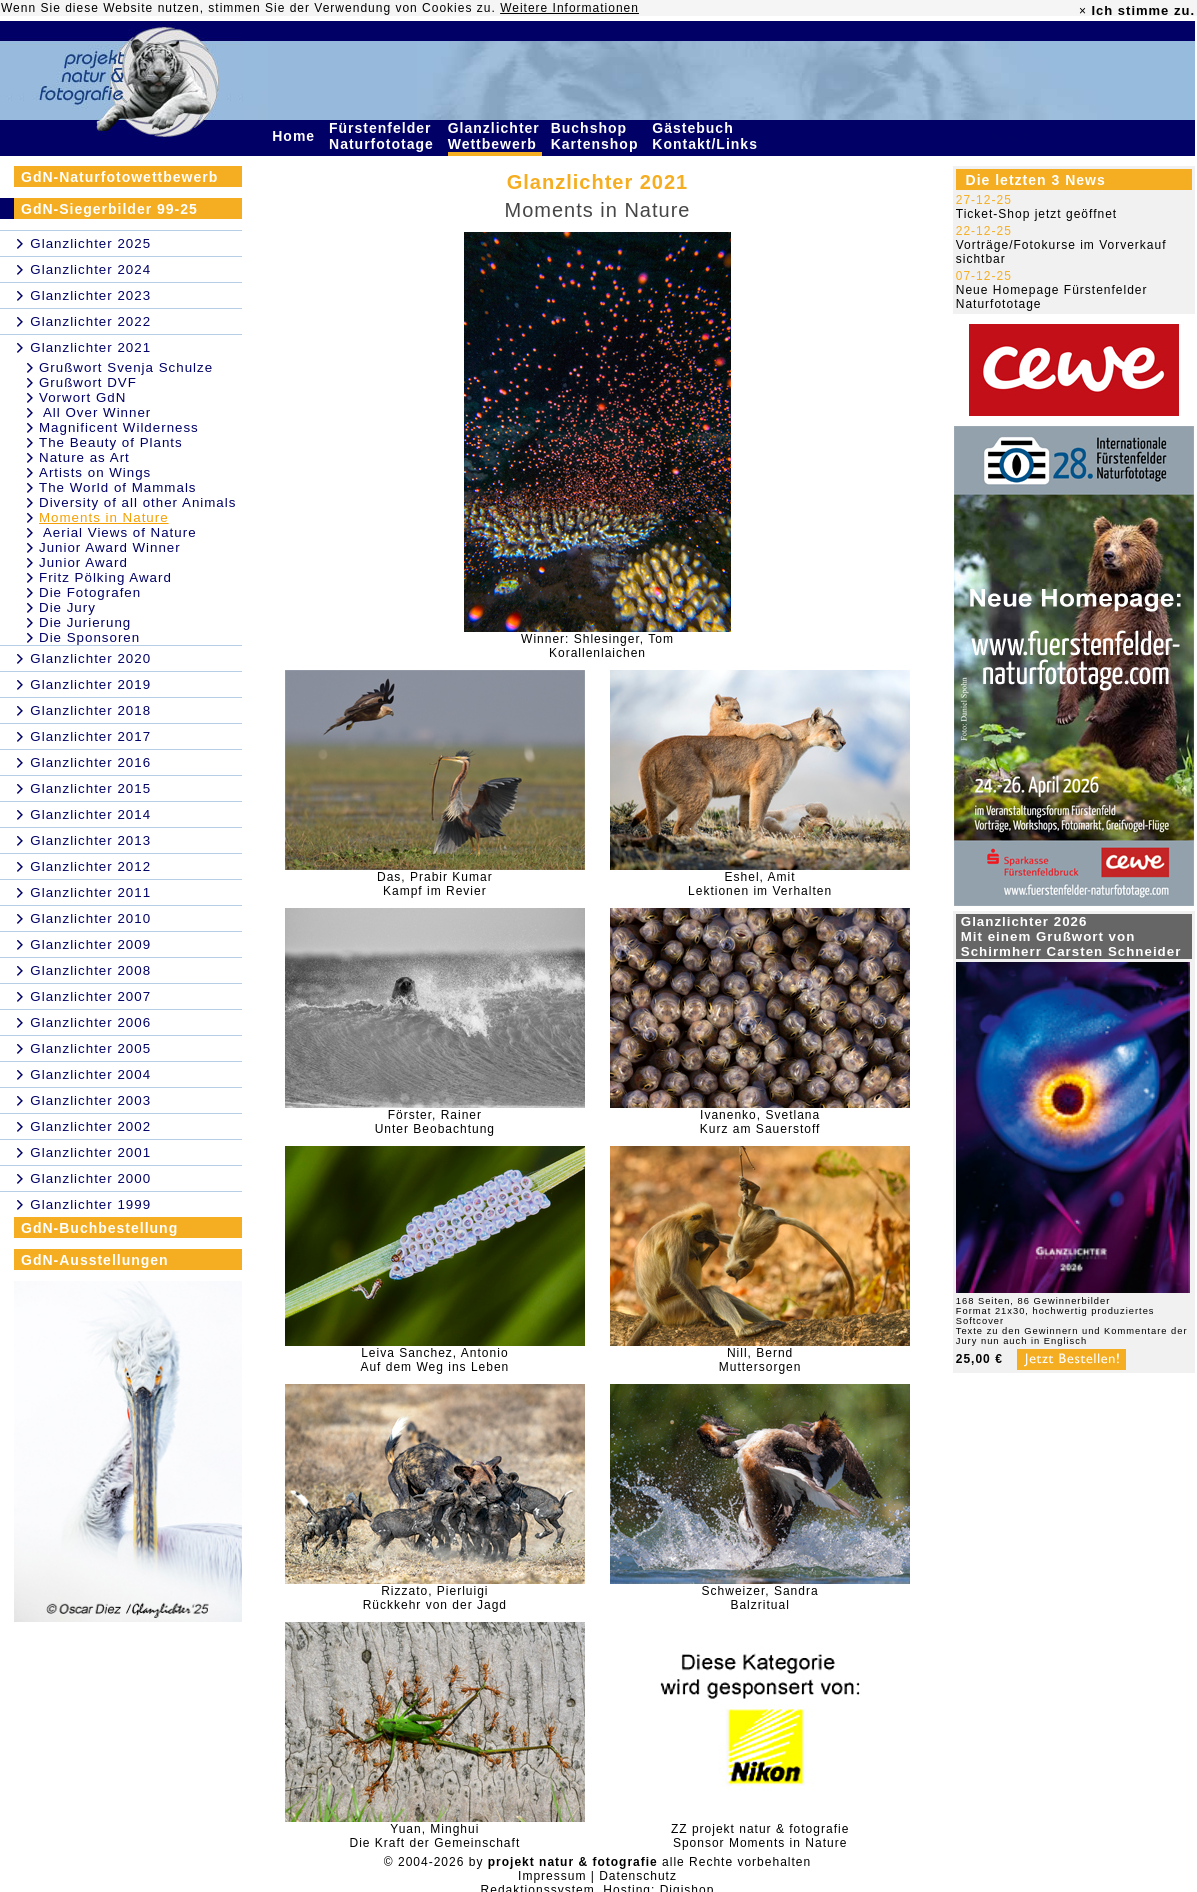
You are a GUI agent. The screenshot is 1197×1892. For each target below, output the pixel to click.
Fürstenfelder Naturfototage (384, 136)
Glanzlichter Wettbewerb (495, 136)
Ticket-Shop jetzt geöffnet (1036, 214)
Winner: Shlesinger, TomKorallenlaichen (597, 646)
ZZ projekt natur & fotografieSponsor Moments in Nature (760, 1836)
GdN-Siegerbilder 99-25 (109, 209)
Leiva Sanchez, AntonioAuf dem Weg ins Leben (434, 1360)
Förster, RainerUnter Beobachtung (435, 1122)
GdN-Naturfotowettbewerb (119, 177)
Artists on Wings (95, 472)
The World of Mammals (118, 487)
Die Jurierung (85, 622)
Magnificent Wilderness (119, 427)
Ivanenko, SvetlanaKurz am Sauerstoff (760, 1122)
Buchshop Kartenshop (597, 136)
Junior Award (83, 562)
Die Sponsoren (89, 637)
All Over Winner (95, 412)
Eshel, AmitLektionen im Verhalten (760, 884)
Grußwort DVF (88, 382)
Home (296, 136)
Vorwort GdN (82, 397)
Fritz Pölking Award (105, 577)
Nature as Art (84, 457)
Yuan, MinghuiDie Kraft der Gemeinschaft (434, 1836)
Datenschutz (638, 1876)
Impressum (552, 1876)
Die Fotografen (90, 592)
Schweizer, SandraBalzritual (760, 1598)
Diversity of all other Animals (137, 502)
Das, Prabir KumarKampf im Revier (435, 884)
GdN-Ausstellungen (95, 1260)
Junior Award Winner (110, 547)
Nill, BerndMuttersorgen (760, 1360)
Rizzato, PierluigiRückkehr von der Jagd (435, 1598)
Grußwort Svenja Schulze (126, 367)
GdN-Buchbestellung (99, 1228)
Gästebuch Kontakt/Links (707, 136)
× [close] (1083, 11)
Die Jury (67, 607)
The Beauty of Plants (111, 442)
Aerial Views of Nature (118, 532)
